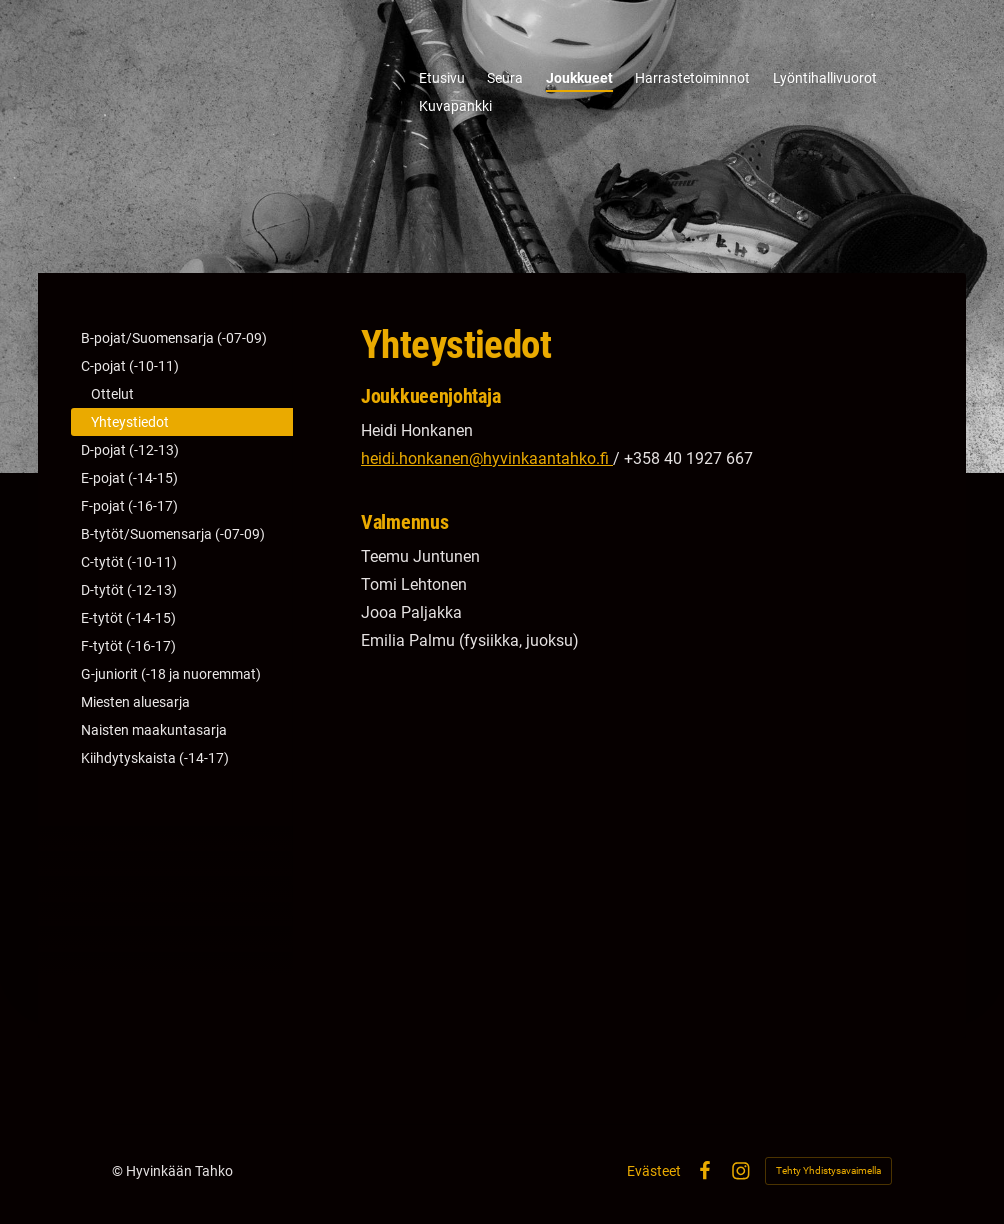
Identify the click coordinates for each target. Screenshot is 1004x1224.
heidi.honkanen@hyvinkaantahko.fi (487, 458)
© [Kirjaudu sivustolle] (119, 1171)
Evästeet (654, 1171)
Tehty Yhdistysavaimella (828, 1170)
